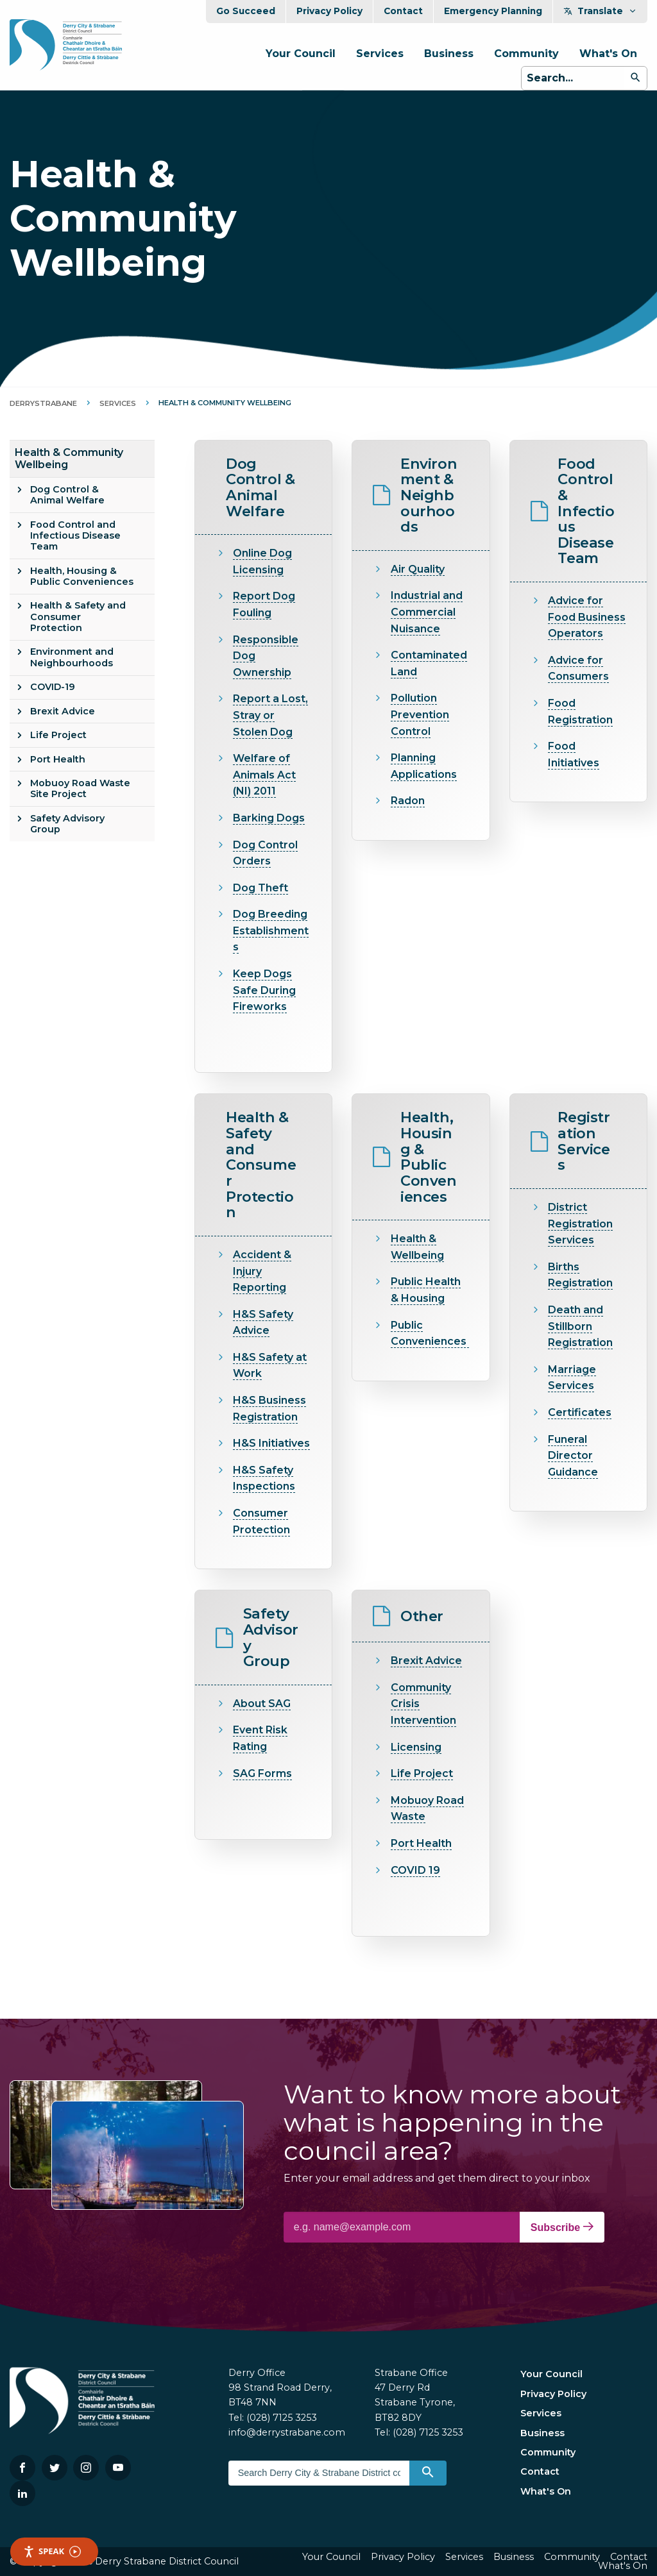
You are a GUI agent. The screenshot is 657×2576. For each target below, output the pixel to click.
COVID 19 (415, 1870)
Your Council (301, 53)
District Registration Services (580, 1223)
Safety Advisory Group (67, 823)
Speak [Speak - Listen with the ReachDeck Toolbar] (52, 2551)
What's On (608, 53)
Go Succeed (245, 11)
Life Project (58, 735)
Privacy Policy (329, 11)
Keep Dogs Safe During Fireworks (264, 990)
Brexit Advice (62, 711)
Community (526, 53)
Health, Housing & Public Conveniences (81, 576)
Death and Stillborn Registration (580, 1326)
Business (449, 53)
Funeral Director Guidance (573, 1455)
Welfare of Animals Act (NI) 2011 (264, 774)
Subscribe (562, 2227)
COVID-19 (52, 687)
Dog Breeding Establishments (271, 930)
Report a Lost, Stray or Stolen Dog (270, 715)
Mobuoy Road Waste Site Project (80, 788)
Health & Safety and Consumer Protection (78, 617)
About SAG (262, 1703)
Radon (408, 801)
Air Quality (418, 569)
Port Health (57, 759)
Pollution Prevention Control (420, 714)
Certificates (579, 1412)
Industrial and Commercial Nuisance (427, 611)
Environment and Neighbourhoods (72, 657)
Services (380, 53)
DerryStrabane (43, 403)
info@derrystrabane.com (286, 2432)
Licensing (416, 1747)
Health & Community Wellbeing (69, 458)
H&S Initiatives (271, 1443)
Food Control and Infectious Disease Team (75, 536)
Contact (403, 11)
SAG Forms (262, 1773)
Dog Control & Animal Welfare (67, 495)
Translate (600, 11)
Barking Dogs (269, 818)
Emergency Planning (493, 11)
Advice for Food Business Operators (587, 616)
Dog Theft (260, 888)
